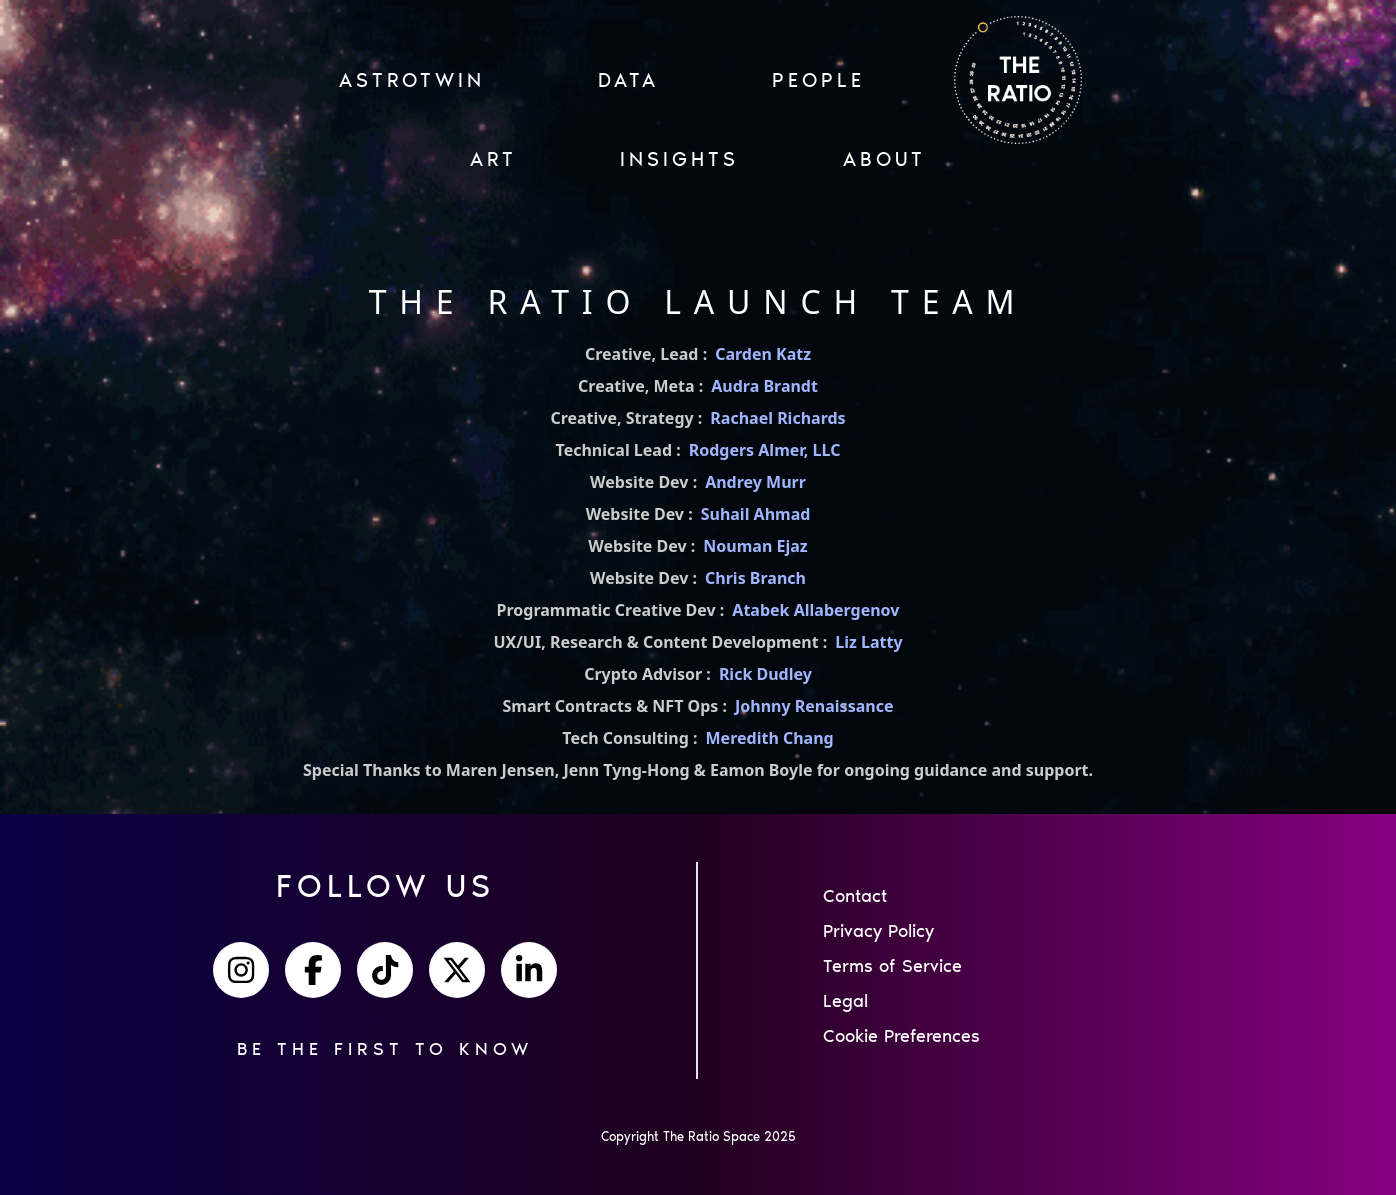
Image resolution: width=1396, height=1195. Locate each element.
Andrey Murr (755, 482)
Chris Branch (755, 578)
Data (628, 80)
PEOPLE (818, 80)
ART (493, 159)
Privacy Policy (878, 931)
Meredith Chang (770, 738)
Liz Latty (868, 642)
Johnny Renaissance (814, 706)
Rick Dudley (765, 674)
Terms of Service (892, 966)
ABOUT (884, 159)
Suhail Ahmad (756, 514)
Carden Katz (763, 354)
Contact (855, 896)
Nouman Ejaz (755, 546)
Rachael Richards (777, 418)
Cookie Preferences (901, 1036)
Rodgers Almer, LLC (765, 450)
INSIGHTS (679, 159)
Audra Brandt (764, 386)
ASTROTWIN (412, 80)
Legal (845, 1001)
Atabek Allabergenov (815, 610)
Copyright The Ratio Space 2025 (698, 1136)
